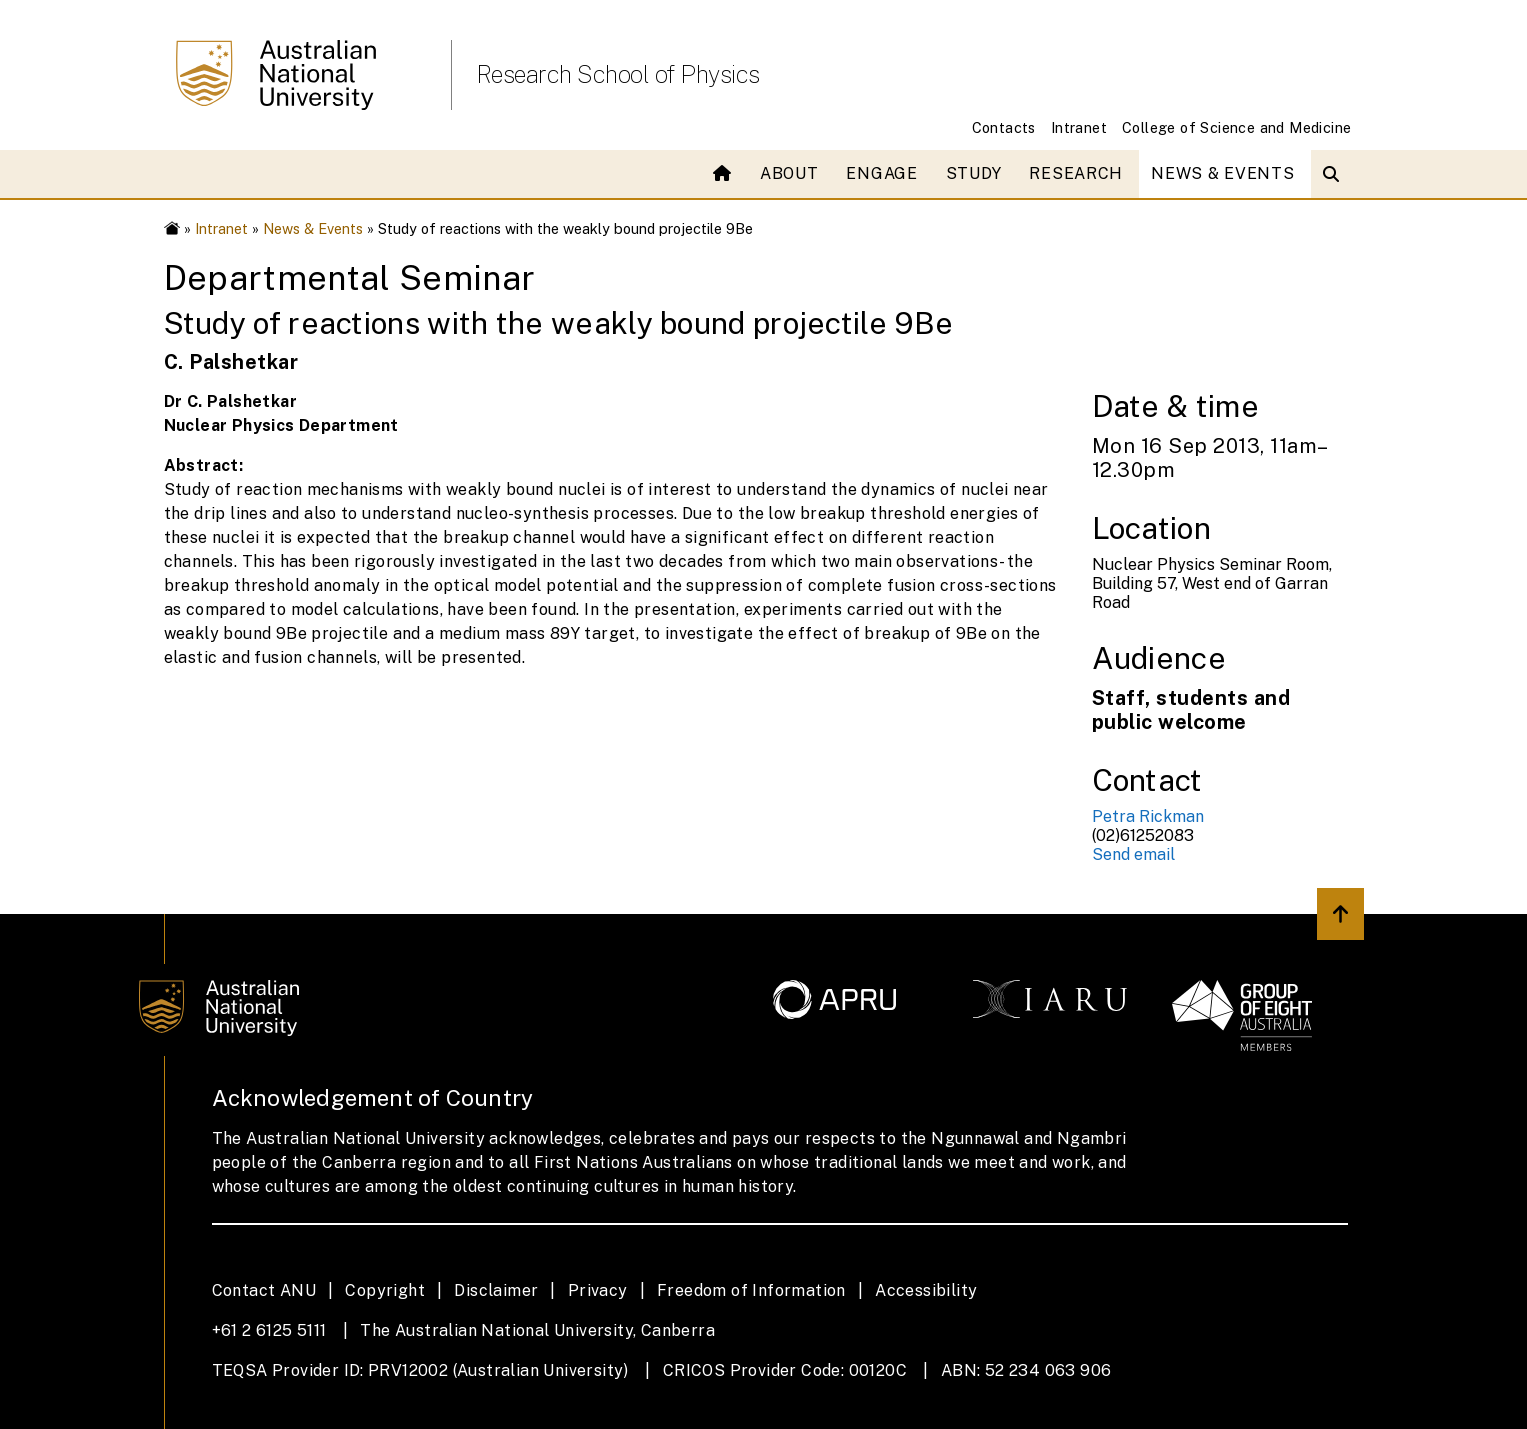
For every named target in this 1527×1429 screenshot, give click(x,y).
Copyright (385, 1290)
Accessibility (926, 1290)
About (789, 173)
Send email (1133, 854)
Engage (881, 173)
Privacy (598, 1290)
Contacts (1004, 127)
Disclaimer (496, 1290)
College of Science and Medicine (1236, 127)
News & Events (1222, 173)
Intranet (1079, 127)
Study (974, 173)
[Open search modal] (1335, 174)
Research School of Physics (618, 74)
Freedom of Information (751, 1290)
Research (1076, 173)
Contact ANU (264, 1290)
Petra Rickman (1148, 816)
